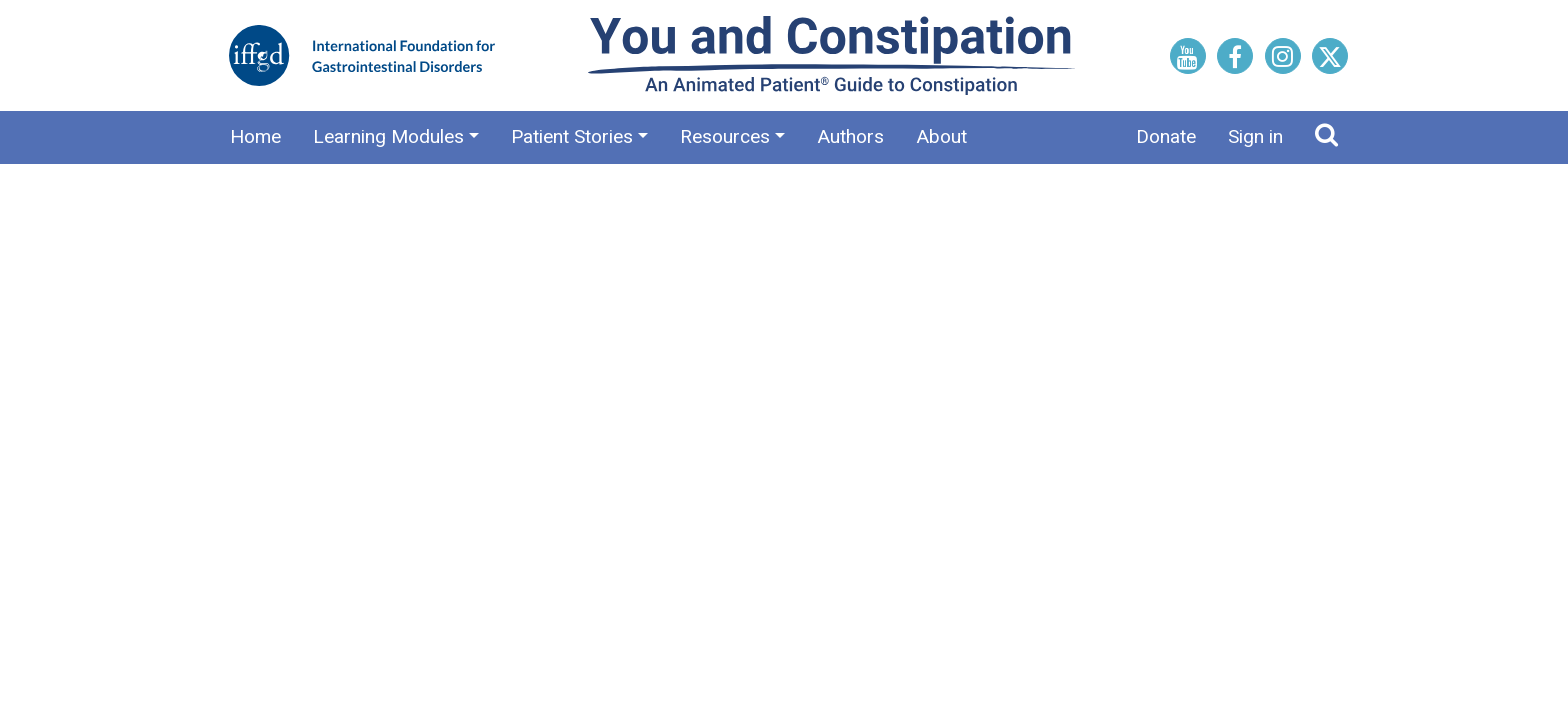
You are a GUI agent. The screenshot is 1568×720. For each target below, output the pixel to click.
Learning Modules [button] (388, 136)
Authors (850, 136)
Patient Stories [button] (572, 136)
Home (255, 136)
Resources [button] (725, 136)
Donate (1166, 136)
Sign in (1255, 136)
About (941, 136)
